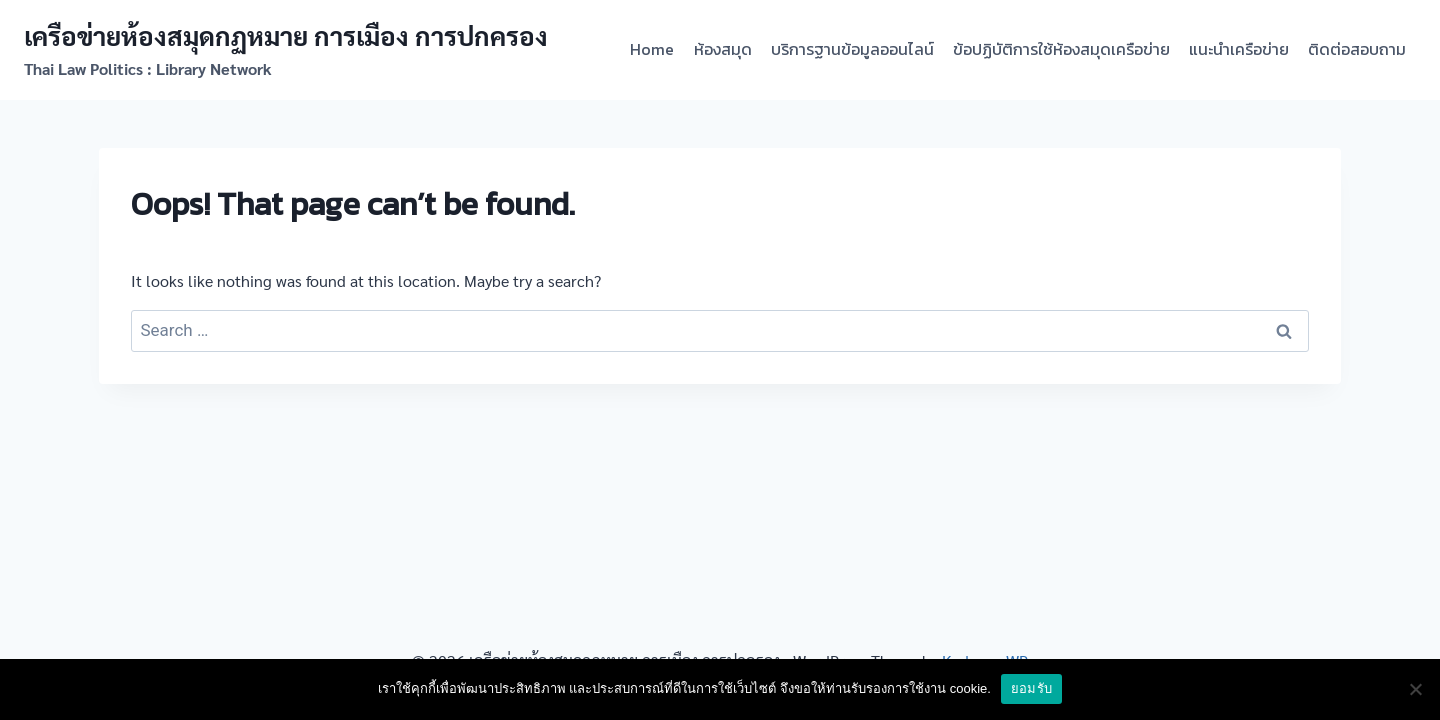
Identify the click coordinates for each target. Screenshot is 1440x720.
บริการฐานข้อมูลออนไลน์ (852, 49)
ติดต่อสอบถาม (1357, 49)
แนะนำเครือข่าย (1239, 49)
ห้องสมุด (723, 49)
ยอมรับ (1031, 688)
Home (652, 49)
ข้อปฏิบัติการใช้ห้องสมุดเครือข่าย (1061, 49)
